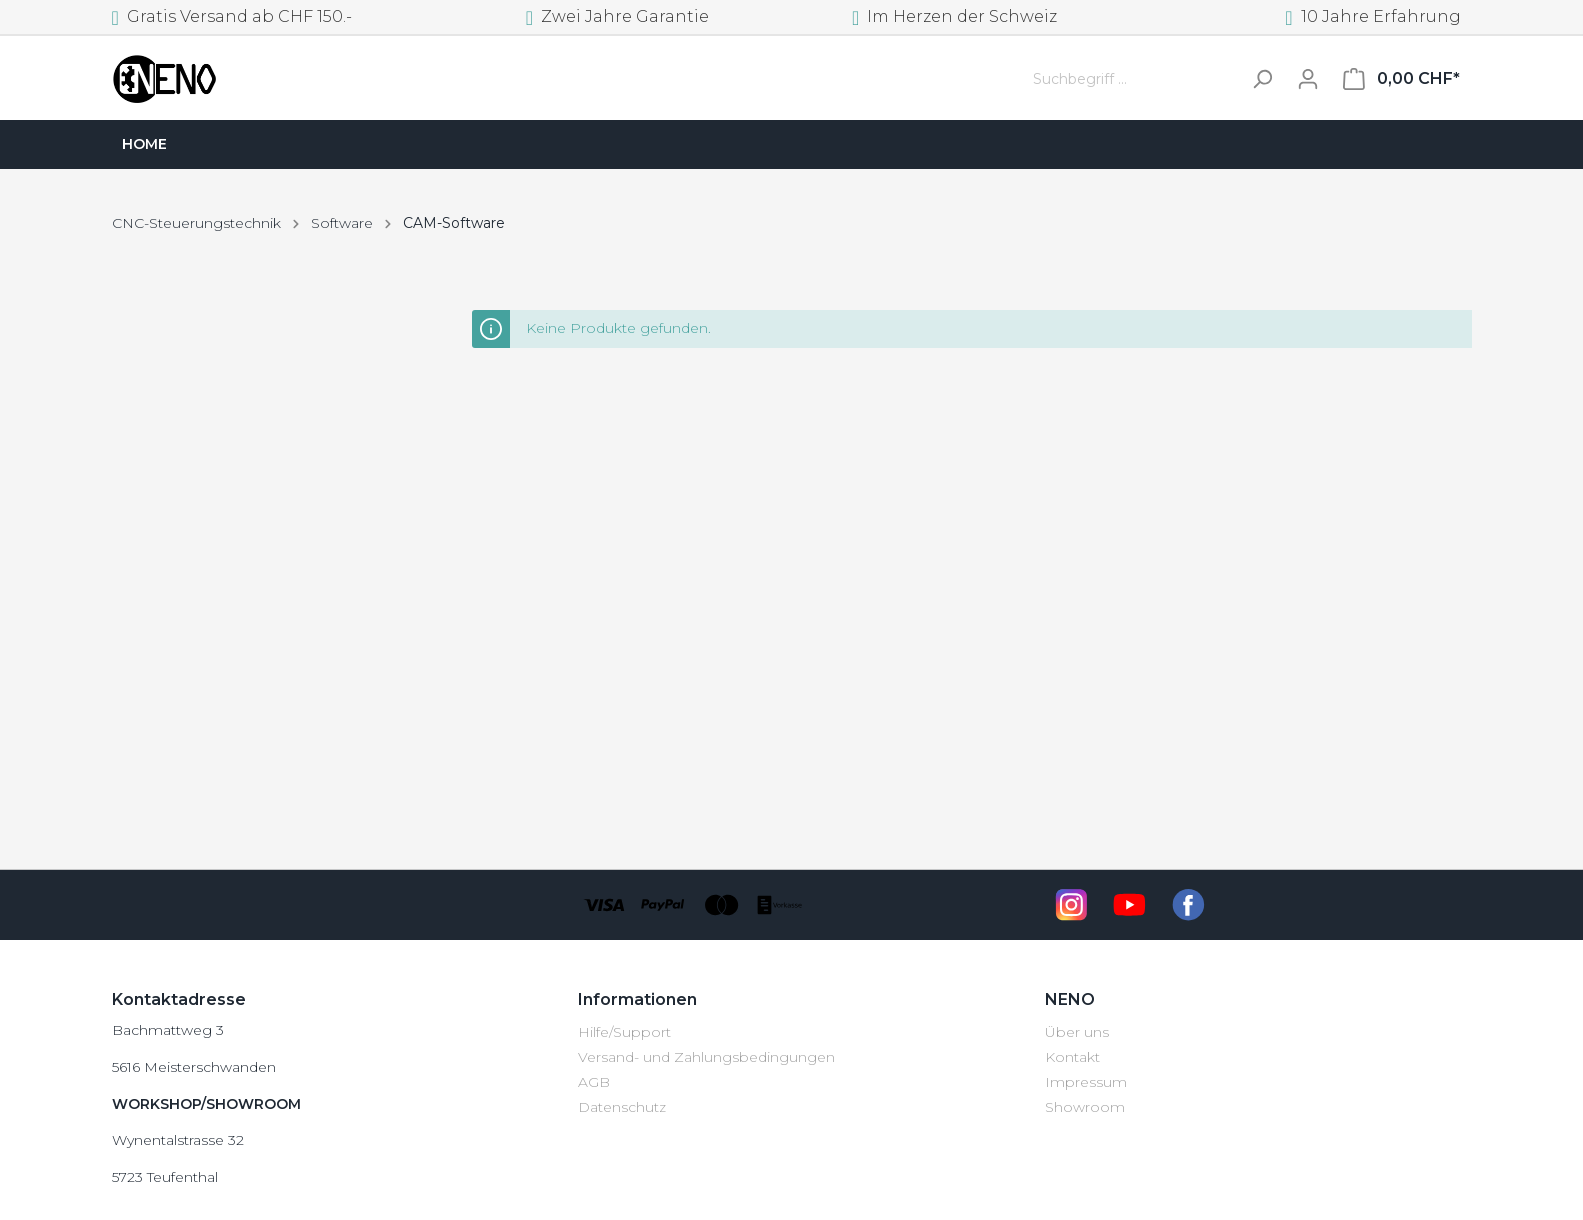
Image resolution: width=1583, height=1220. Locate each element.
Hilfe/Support (624, 1032)
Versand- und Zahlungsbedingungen (706, 1057)
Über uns (1077, 1032)
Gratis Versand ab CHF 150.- (232, 16)
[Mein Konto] (1308, 79)
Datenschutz (622, 1107)
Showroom (1085, 1107)
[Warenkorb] (1401, 79)
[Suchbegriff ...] (1132, 79)
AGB (594, 1082)
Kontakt (1072, 1057)
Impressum (1086, 1082)
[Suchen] (1262, 79)
